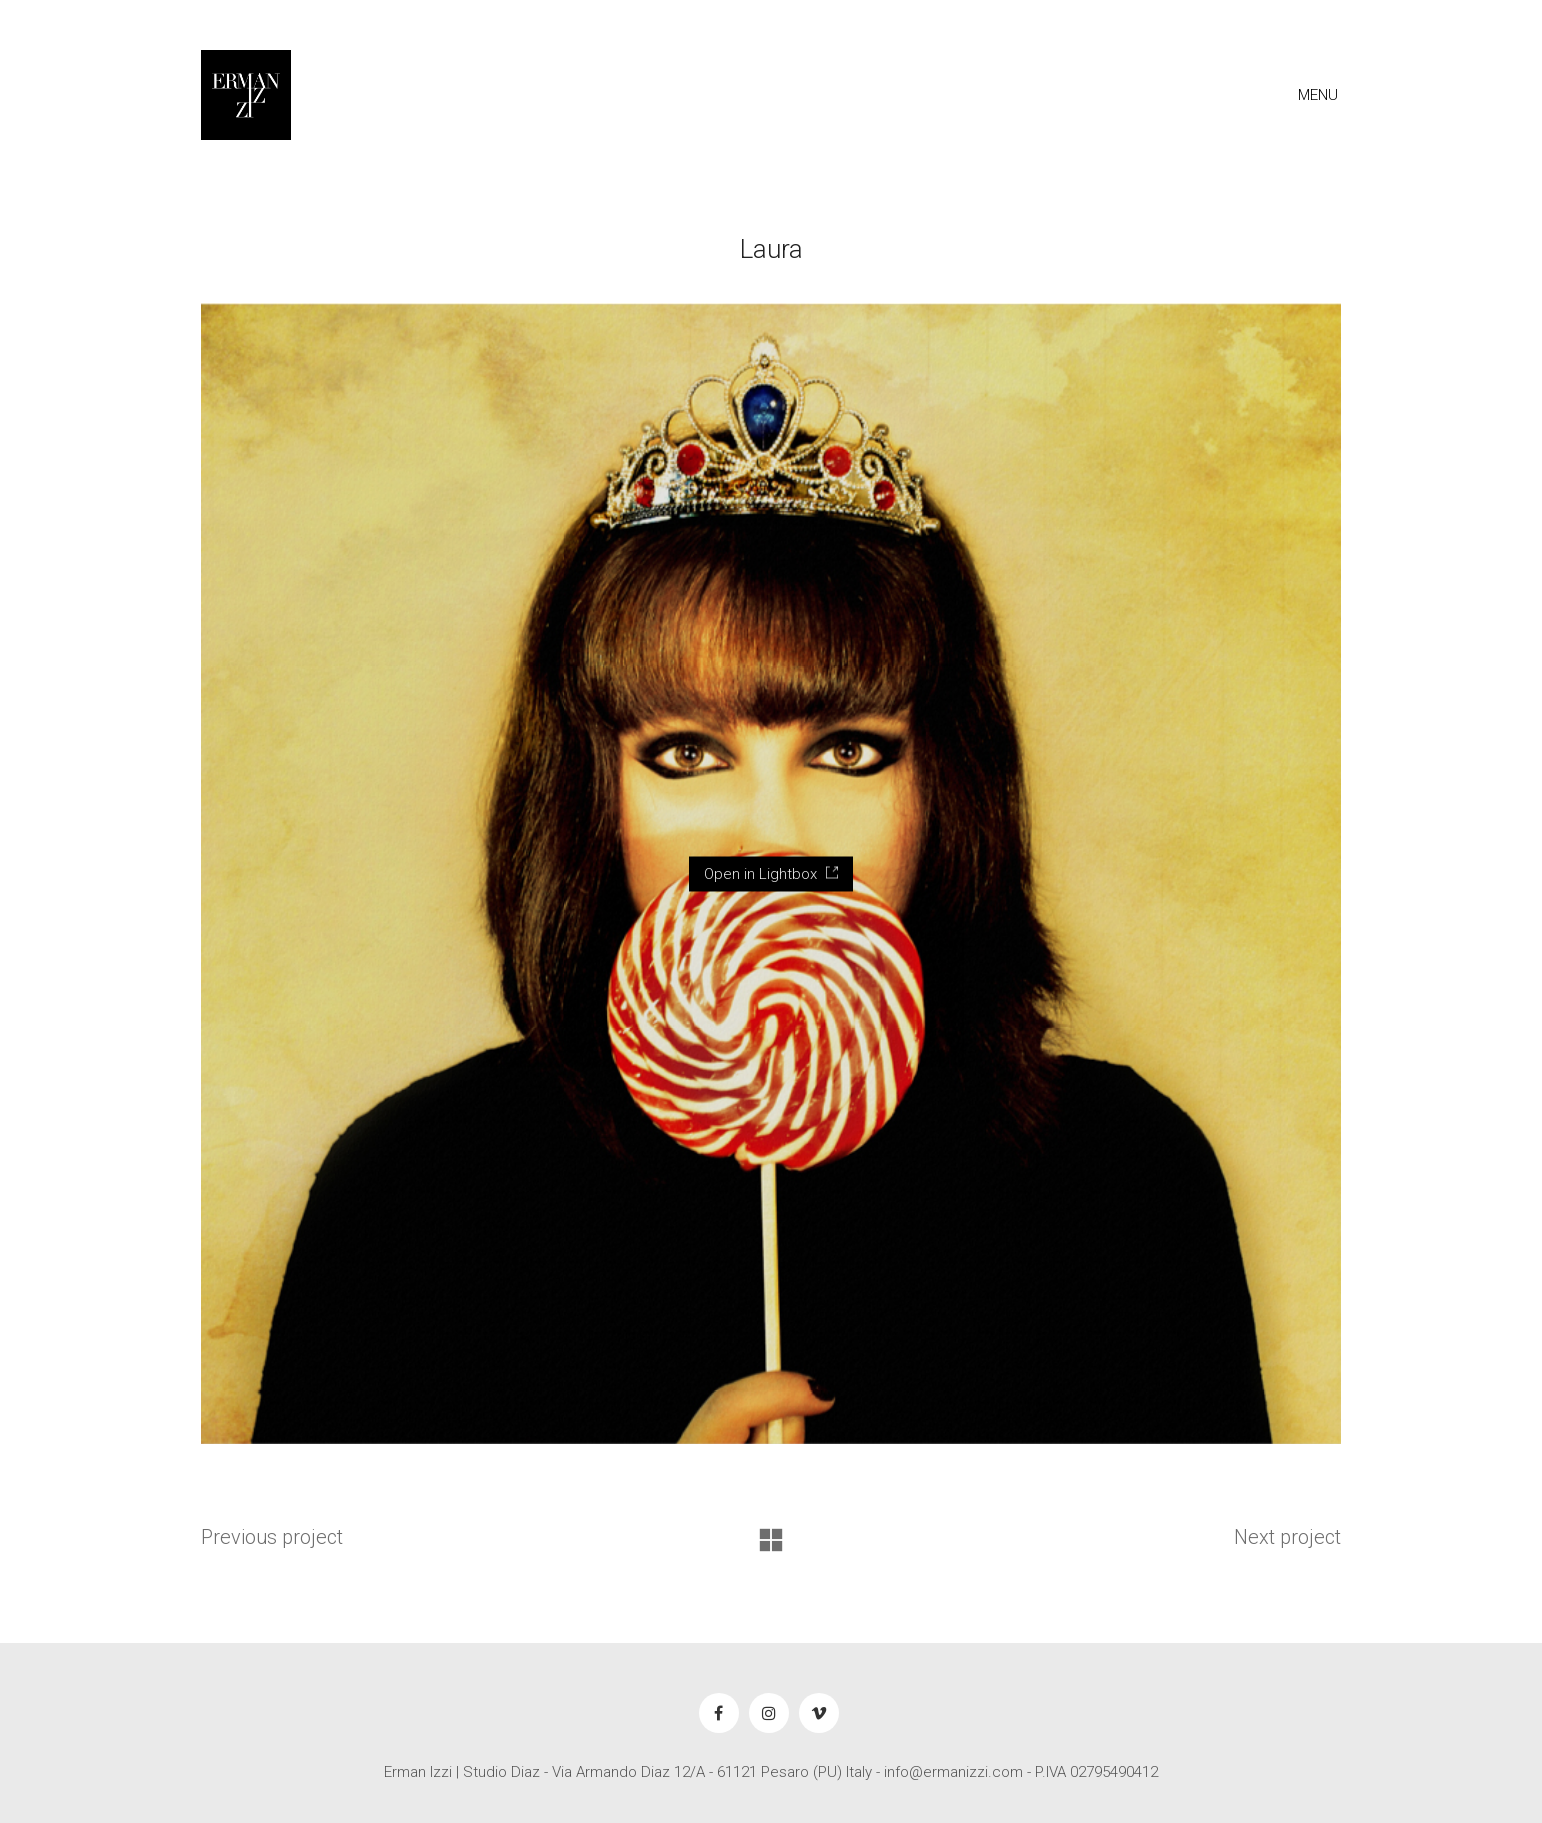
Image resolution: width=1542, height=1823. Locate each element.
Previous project (272, 1537)
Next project (1287, 1537)
